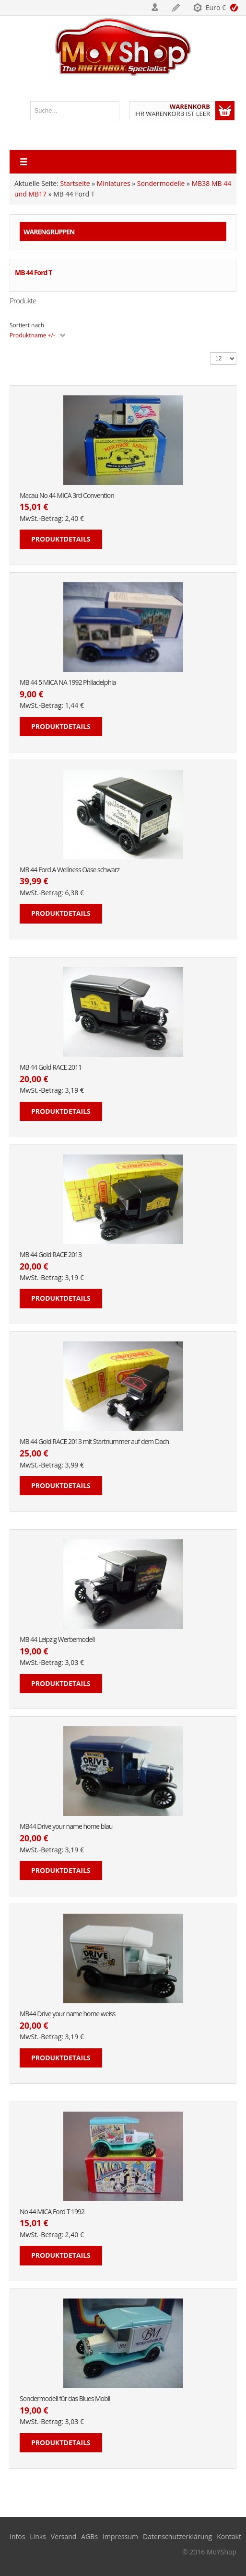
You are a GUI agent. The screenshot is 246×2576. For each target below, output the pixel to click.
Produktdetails (61, 538)
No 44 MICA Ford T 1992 (52, 2212)
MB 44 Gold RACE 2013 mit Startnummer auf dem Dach (94, 1442)
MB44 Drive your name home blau (66, 1827)
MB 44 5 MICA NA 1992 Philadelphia (68, 683)
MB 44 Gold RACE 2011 (51, 1067)
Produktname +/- (32, 335)
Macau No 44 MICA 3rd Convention (67, 496)
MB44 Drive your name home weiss (67, 2014)
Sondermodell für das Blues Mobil (65, 2399)
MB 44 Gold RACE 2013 (51, 1255)
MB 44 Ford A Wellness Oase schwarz (69, 870)
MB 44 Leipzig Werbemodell (57, 1640)
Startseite (75, 183)
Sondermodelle (161, 183)
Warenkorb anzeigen (224, 110)
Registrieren (176, 7)
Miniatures (113, 183)
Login (155, 7)
